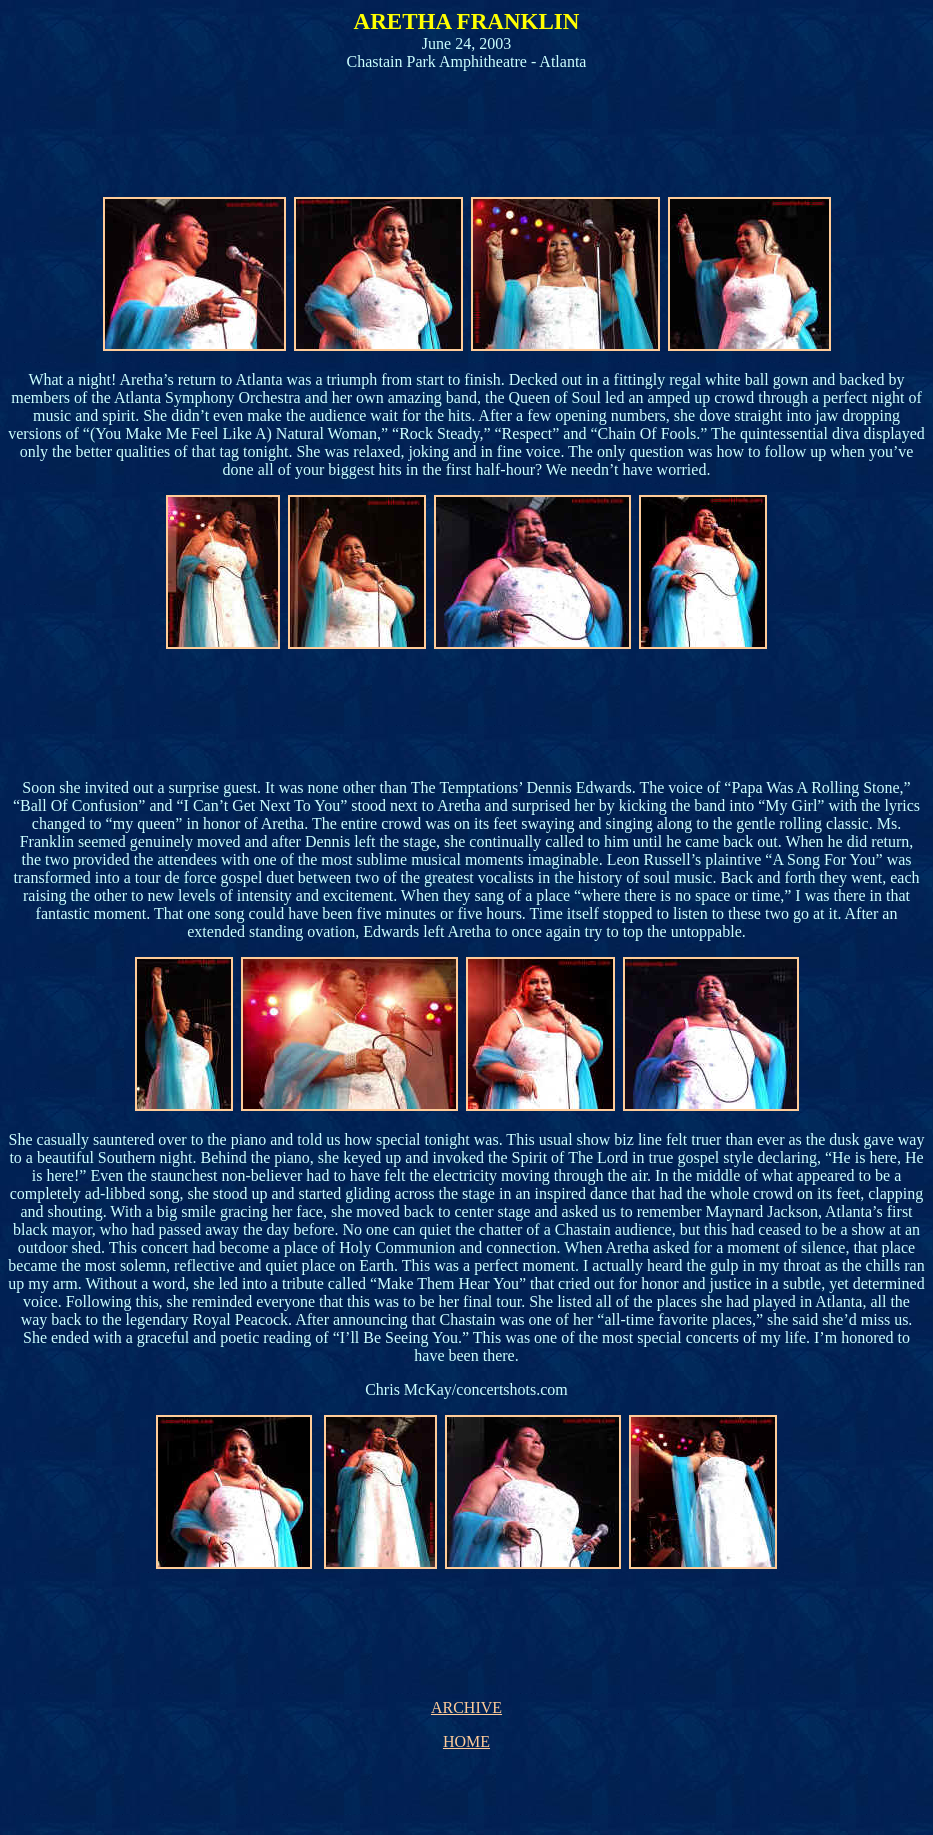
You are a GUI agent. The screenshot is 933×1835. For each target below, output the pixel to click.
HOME (466, 1741)
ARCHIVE (466, 1707)
